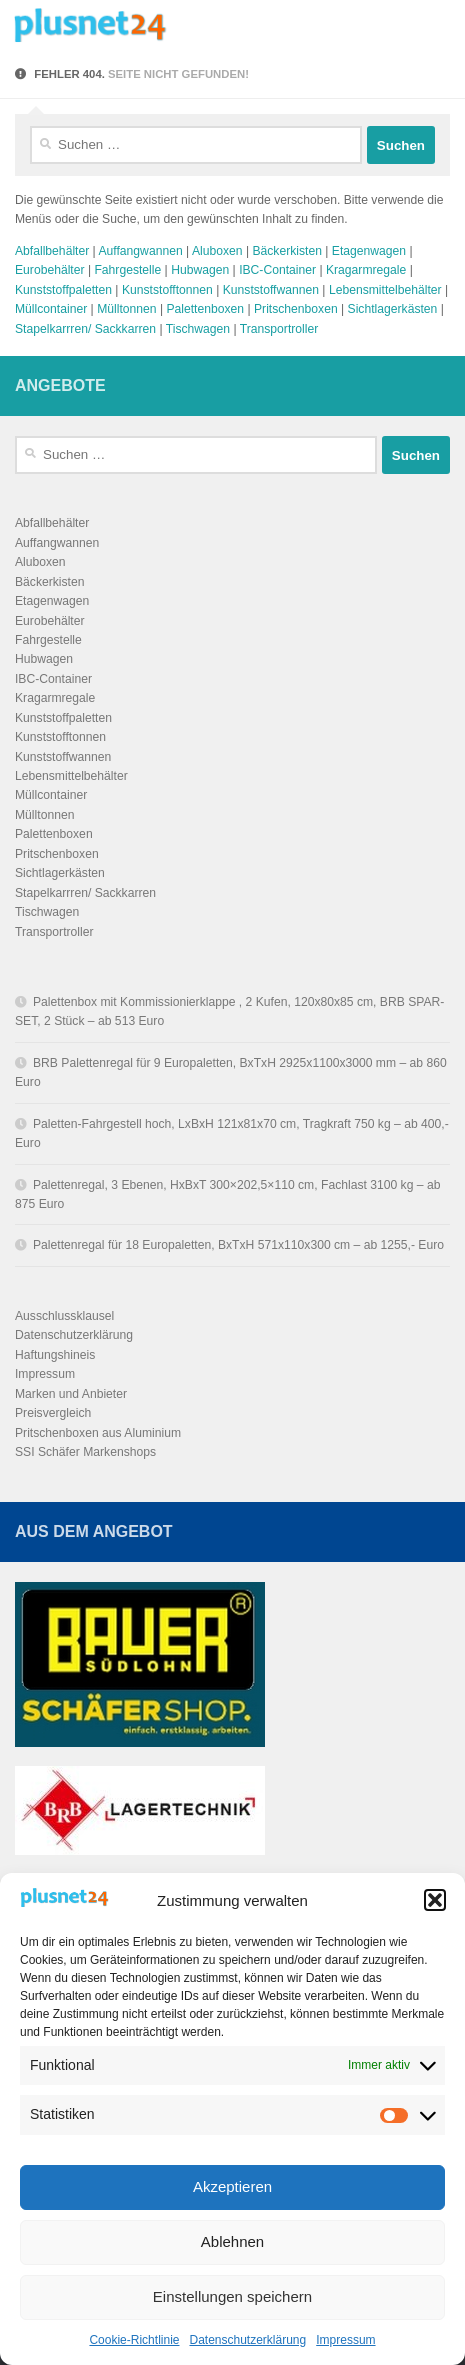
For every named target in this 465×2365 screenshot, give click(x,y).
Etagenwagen (369, 251)
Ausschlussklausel (64, 1316)
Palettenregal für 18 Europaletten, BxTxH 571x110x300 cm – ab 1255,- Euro (238, 1245)
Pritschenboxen (296, 309)
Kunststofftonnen (167, 290)
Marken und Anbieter (71, 1394)
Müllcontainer (51, 309)
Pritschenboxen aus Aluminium (98, 1433)
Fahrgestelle (127, 270)
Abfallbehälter (52, 251)
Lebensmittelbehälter (385, 290)
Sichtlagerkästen (393, 309)
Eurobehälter (50, 270)
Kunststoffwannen (271, 290)
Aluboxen (217, 251)
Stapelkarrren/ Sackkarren (85, 329)
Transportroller (279, 329)
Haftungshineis (55, 1355)
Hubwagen (200, 270)
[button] (435, 1900)
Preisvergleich (53, 1413)
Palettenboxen (205, 309)
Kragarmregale (366, 270)
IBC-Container (277, 270)
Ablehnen (232, 2241)
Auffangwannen (140, 251)
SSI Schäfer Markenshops (85, 1452)
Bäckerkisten (287, 251)
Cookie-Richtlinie (134, 2340)
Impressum (345, 2340)
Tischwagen (198, 329)
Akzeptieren (232, 2186)
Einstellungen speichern (232, 2296)
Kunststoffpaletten (63, 290)
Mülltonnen (126, 309)
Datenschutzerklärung (247, 2340)
